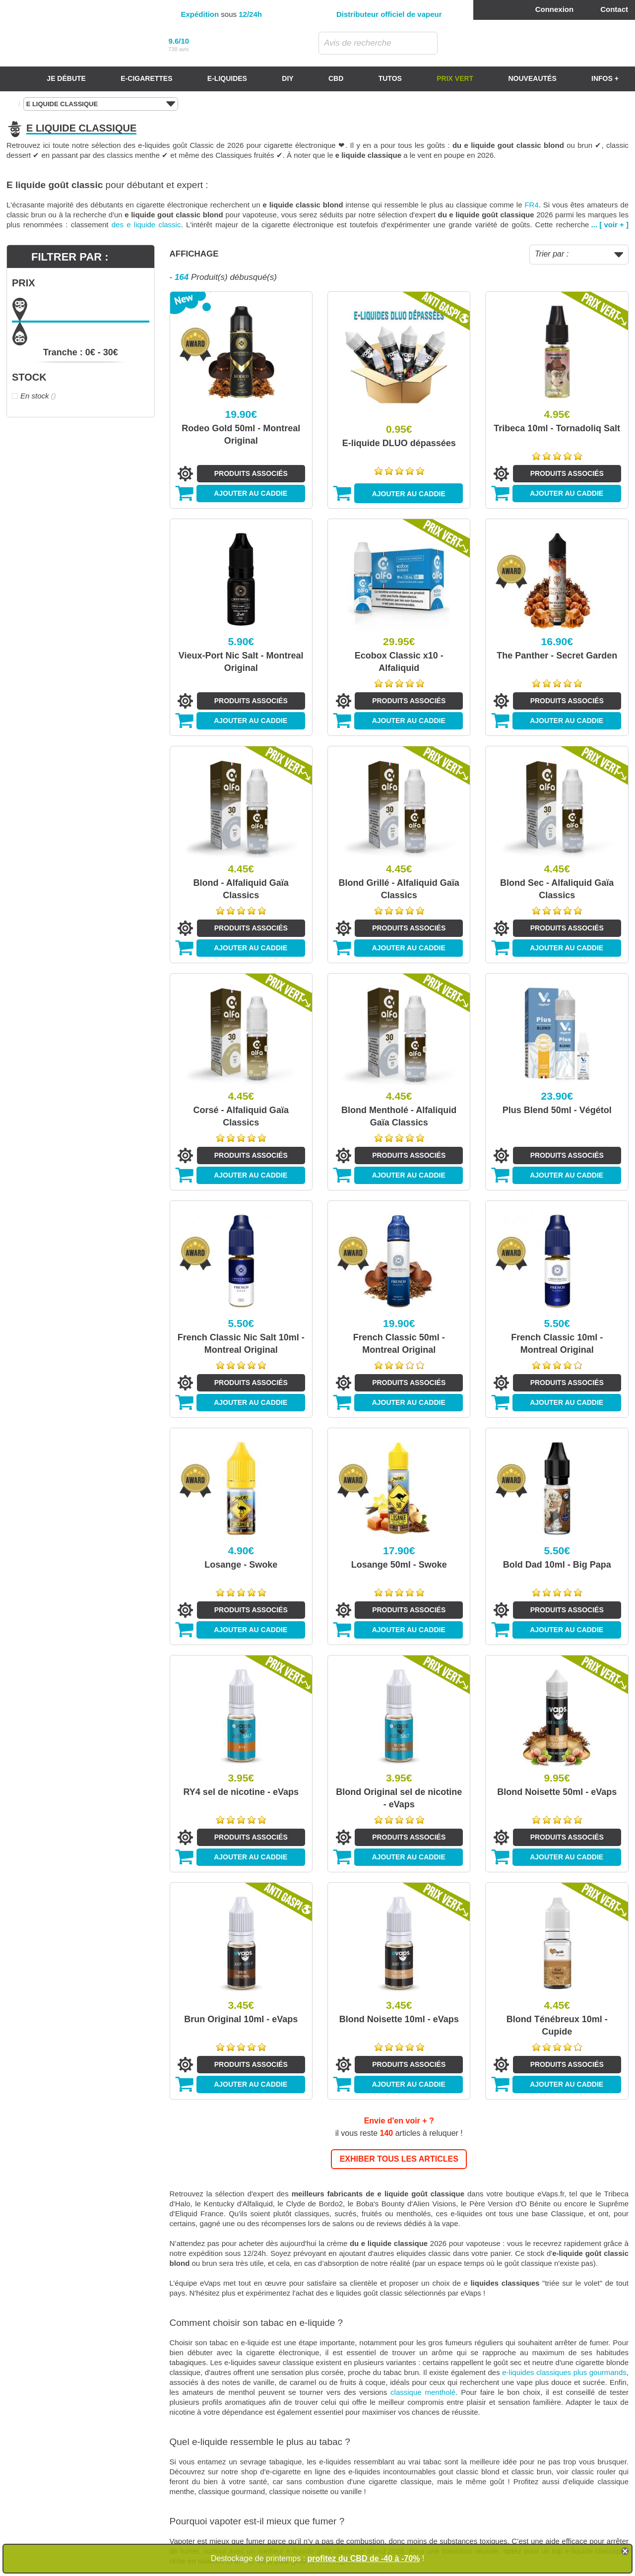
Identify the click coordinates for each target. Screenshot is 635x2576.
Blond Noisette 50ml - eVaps (557, 1792)
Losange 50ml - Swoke (399, 1565)
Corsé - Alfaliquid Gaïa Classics (241, 1116)
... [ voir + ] (610, 224)
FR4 (531, 204)
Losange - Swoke (240, 1565)
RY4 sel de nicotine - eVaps (241, 1792)
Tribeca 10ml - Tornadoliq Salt (557, 428)
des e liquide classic (146, 224)
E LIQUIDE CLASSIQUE (100, 104)
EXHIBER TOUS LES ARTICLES (399, 2159)
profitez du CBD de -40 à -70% (364, 2558)
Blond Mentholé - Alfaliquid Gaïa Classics (398, 1116)
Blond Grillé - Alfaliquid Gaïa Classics (399, 889)
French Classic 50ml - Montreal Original (399, 1343)
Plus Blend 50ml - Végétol (557, 1110)
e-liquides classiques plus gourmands (564, 2372)
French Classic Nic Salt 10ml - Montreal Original (241, 1343)
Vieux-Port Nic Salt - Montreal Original (241, 662)
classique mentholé (422, 2392)
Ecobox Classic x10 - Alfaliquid (399, 662)
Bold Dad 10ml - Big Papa (557, 1565)
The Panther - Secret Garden (557, 656)
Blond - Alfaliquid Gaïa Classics (241, 889)
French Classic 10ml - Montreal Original (557, 1343)
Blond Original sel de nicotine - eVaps (399, 1798)
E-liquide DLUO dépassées (399, 443)
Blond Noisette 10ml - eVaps (399, 2019)
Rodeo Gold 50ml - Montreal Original (241, 434)
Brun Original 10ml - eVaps (241, 2019)
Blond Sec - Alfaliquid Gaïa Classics (557, 889)
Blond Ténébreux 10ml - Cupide (557, 2025)
